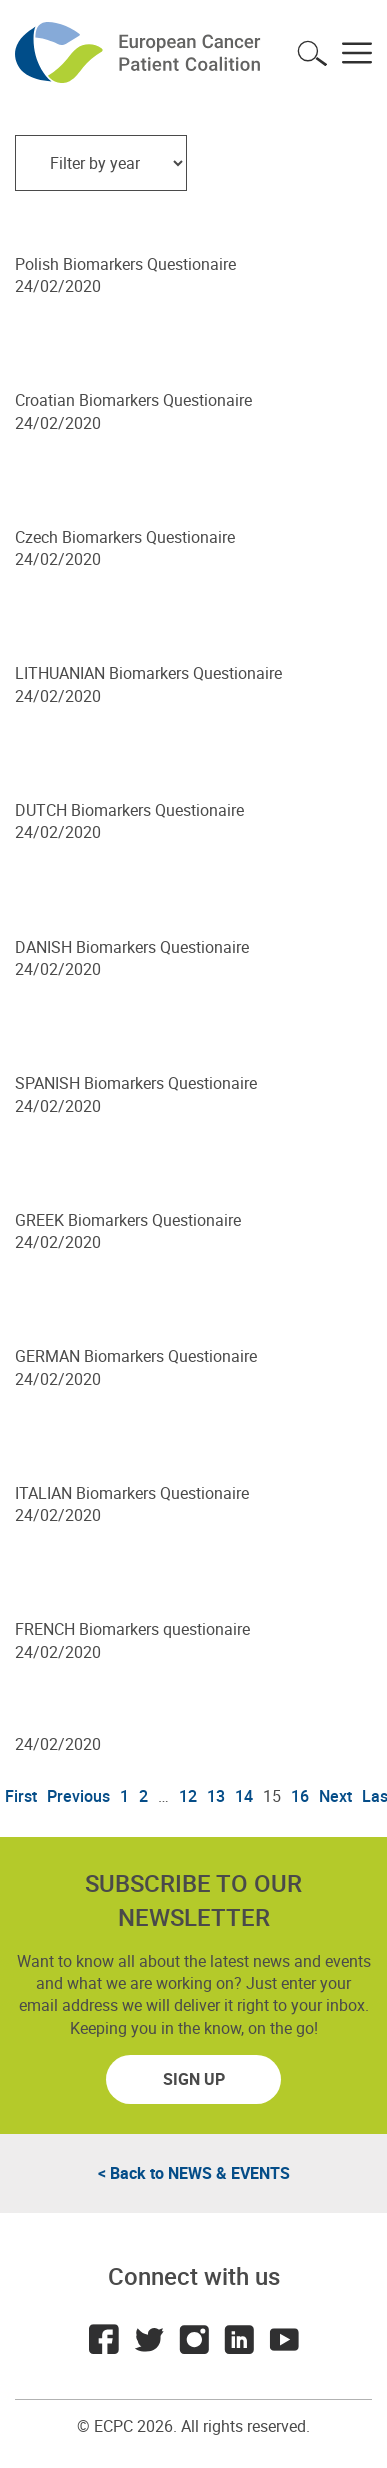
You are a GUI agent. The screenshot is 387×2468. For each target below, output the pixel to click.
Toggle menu (357, 53)
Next (335, 1796)
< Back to (194, 2173)
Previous (78, 1796)
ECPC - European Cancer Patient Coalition (140, 52)
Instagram (194, 2339)
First (21, 1796)
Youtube (284, 2339)
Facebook (104, 2339)
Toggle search (312, 53)
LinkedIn (239, 2339)
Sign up (194, 2079)
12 (188, 1796)
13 (216, 1796)
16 (300, 1796)
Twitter (149, 2339)
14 (244, 1796)
